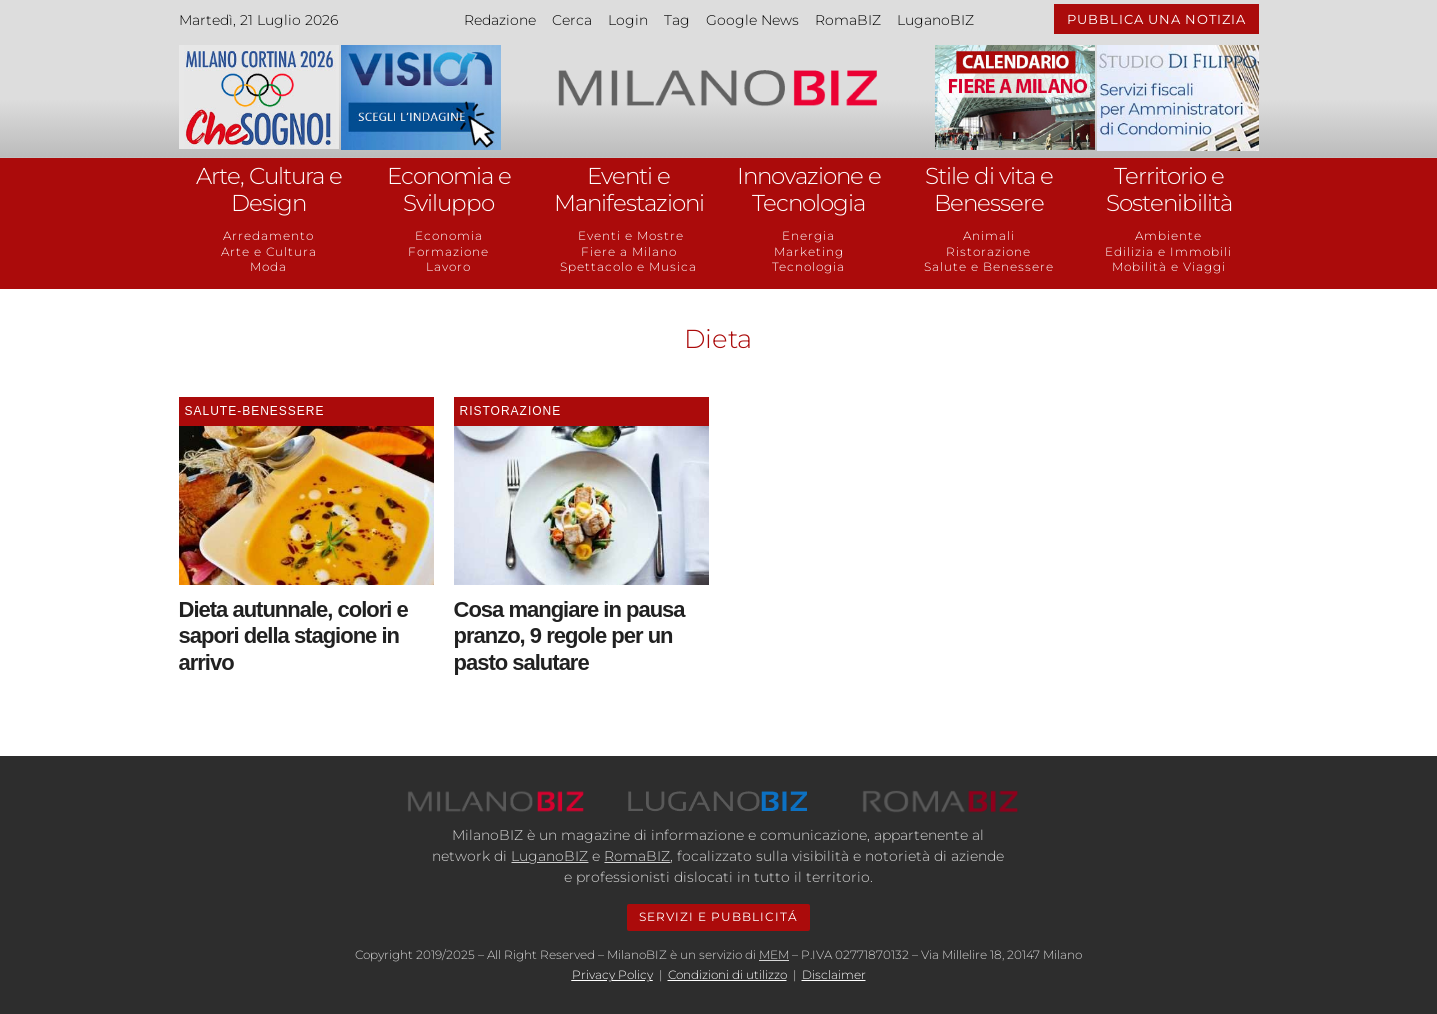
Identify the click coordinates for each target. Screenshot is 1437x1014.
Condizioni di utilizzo (727, 974)
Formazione (448, 251)
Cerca (572, 20)
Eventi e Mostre (629, 235)
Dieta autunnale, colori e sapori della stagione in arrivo (293, 636)
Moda (268, 266)
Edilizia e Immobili (1168, 251)
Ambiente (1168, 235)
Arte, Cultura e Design (269, 190)
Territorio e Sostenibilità (1169, 190)
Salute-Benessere (255, 411)
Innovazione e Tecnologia (809, 190)
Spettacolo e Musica (628, 266)
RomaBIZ (848, 20)
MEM (774, 954)
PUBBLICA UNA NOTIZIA (1156, 19)
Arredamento (268, 235)
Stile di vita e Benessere (989, 190)
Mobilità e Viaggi (1169, 266)
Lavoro (448, 266)
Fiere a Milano (629, 251)
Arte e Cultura (269, 251)
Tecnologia (808, 266)
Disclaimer (834, 974)
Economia (449, 235)
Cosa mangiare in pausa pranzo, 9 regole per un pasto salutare (569, 636)
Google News (752, 20)
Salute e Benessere (989, 266)
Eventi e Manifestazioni (629, 190)
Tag (677, 20)
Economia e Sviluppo (449, 190)
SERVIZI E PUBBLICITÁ (718, 916)
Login (628, 20)
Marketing (809, 251)
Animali (989, 235)
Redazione (500, 20)
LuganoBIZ (935, 20)
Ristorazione (988, 251)
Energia (808, 235)
